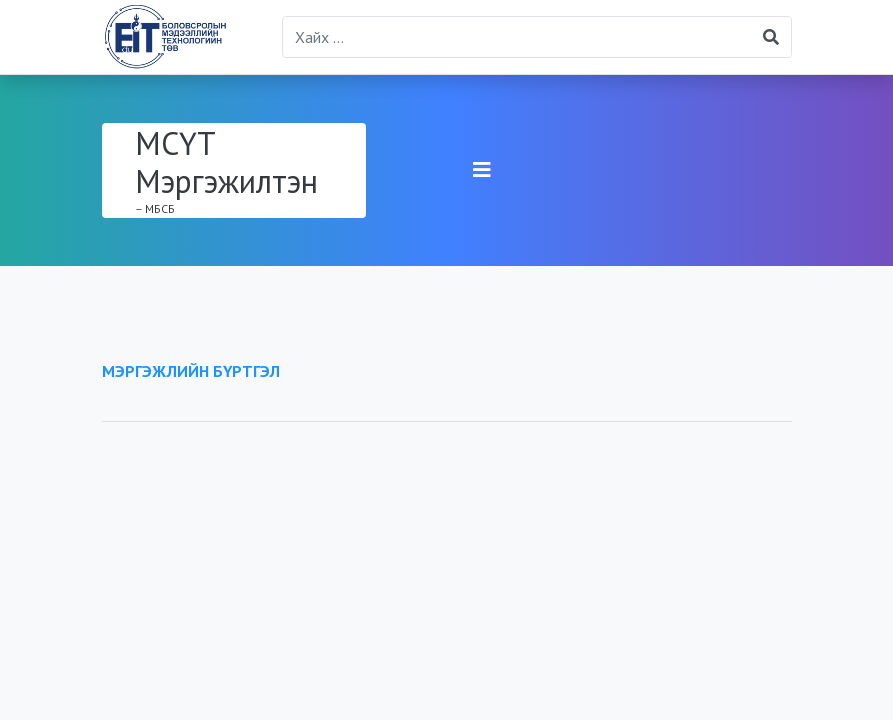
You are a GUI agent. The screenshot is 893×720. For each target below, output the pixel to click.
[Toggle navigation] (482, 170)
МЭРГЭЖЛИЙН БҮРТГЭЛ (191, 371)
